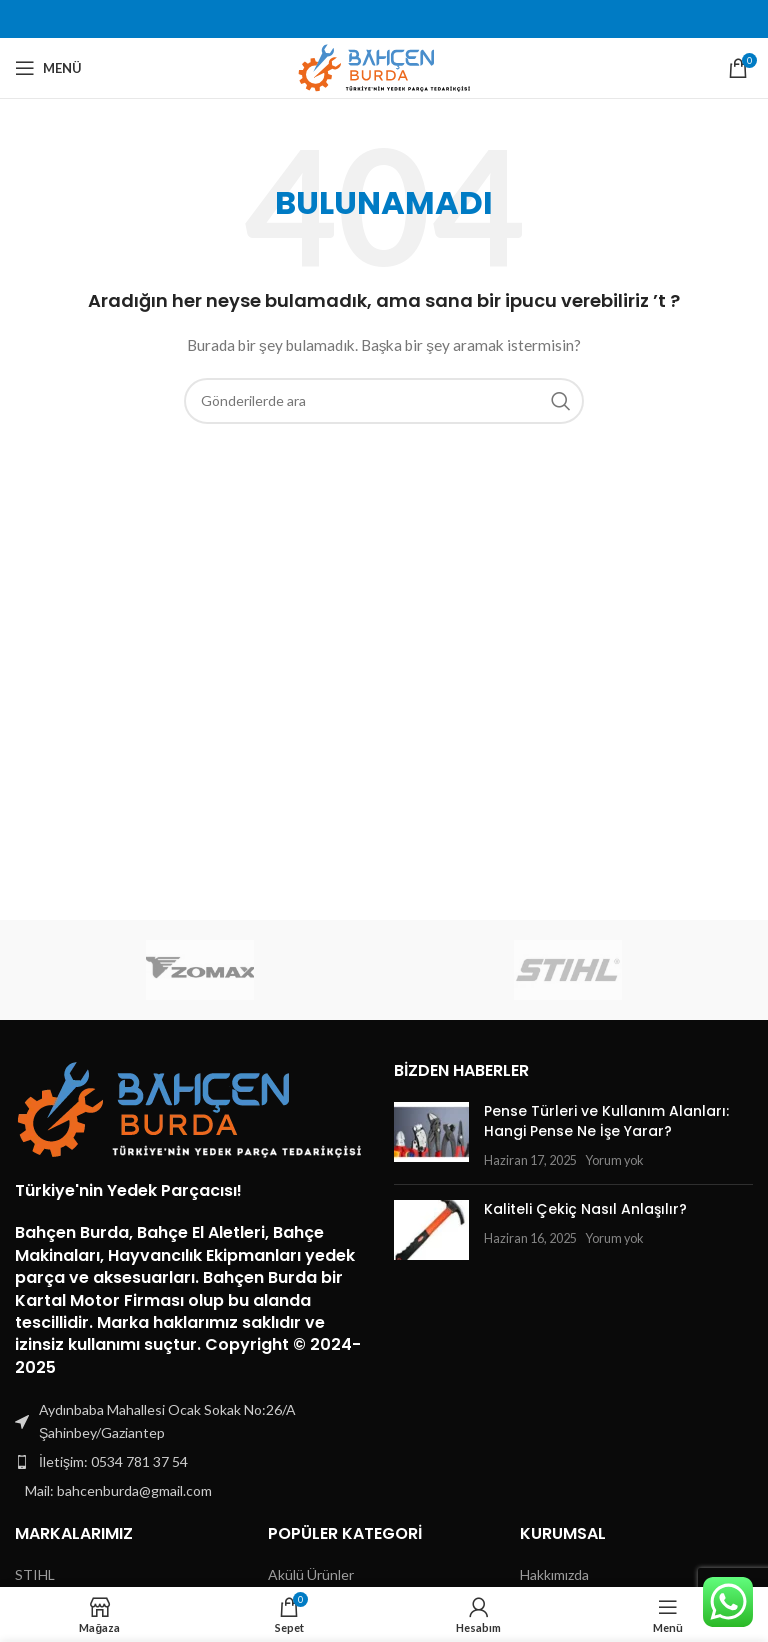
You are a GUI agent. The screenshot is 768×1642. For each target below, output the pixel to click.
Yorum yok (614, 1160)
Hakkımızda (554, 1574)
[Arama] (384, 401)
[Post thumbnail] (431, 1135)
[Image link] (190, 1108)
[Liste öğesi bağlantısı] (194, 1462)
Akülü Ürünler (311, 1574)
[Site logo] (384, 66)
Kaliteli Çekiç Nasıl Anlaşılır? (585, 1209)
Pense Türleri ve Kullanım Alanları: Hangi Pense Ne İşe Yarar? (606, 1121)
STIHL (35, 1574)
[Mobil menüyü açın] (48, 68)
